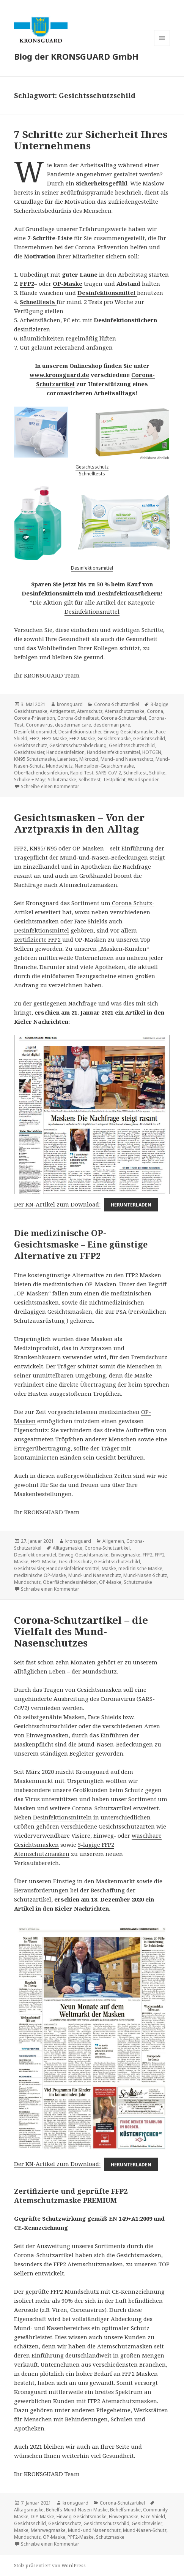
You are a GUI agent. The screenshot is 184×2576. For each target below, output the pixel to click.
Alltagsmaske (67, 1548)
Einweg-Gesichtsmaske (129, 731)
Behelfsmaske (125, 2509)
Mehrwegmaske (48, 2530)
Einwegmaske (125, 1555)
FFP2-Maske (82, 738)
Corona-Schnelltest (78, 718)
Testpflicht (114, 779)
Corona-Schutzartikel (116, 704)
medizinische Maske (140, 1568)
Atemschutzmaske (125, 711)
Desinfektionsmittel (92, 568)
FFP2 (27, 283)
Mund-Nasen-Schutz (145, 1575)
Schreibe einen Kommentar (50, 786)
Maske (109, 1568)
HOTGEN (151, 752)
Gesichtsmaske (114, 738)
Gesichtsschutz (92, 467)
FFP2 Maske (54, 738)
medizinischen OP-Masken (79, 1284)
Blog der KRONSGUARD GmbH (76, 56)
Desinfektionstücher (79, 731)
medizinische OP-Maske (40, 1575)
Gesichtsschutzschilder (45, 1726)
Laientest (67, 759)
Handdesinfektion (65, 752)
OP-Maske (67, 283)
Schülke (157, 772)
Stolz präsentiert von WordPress (50, 2565)
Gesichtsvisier (29, 752)
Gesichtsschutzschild (132, 745)
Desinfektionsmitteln (62, 1817)
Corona (155, 711)
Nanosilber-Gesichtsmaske (104, 766)
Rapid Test (81, 772)
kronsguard (70, 704)
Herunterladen (131, 1205)
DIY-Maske (42, 2516)
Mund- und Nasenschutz (127, 759)
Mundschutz (59, 766)
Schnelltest (135, 772)
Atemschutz (89, 711)
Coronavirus (39, 725)
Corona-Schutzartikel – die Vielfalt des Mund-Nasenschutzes (81, 1631)
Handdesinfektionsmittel (113, 752)
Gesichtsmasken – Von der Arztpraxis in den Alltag (79, 823)
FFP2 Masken (143, 1275)
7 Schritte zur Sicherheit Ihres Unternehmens (90, 139)
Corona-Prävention (102, 247)
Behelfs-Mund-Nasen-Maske (77, 2509)
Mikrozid (88, 759)
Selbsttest (90, 779)
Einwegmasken (47, 1735)
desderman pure (111, 725)
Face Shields (90, 921)
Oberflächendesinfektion (41, 772)
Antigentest (62, 711)
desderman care (73, 725)
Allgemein (113, 1541)
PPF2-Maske (81, 2537)
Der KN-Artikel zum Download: (57, 1204)
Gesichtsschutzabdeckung (78, 745)
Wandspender (143, 779)
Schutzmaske (62, 779)
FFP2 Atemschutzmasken (88, 2264)
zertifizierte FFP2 (38, 939)
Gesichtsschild (149, 738)
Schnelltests (92, 473)
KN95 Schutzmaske (34, 759)
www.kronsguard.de (59, 374)
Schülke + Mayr (30, 779)
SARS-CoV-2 (108, 772)
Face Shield (153, 2516)
